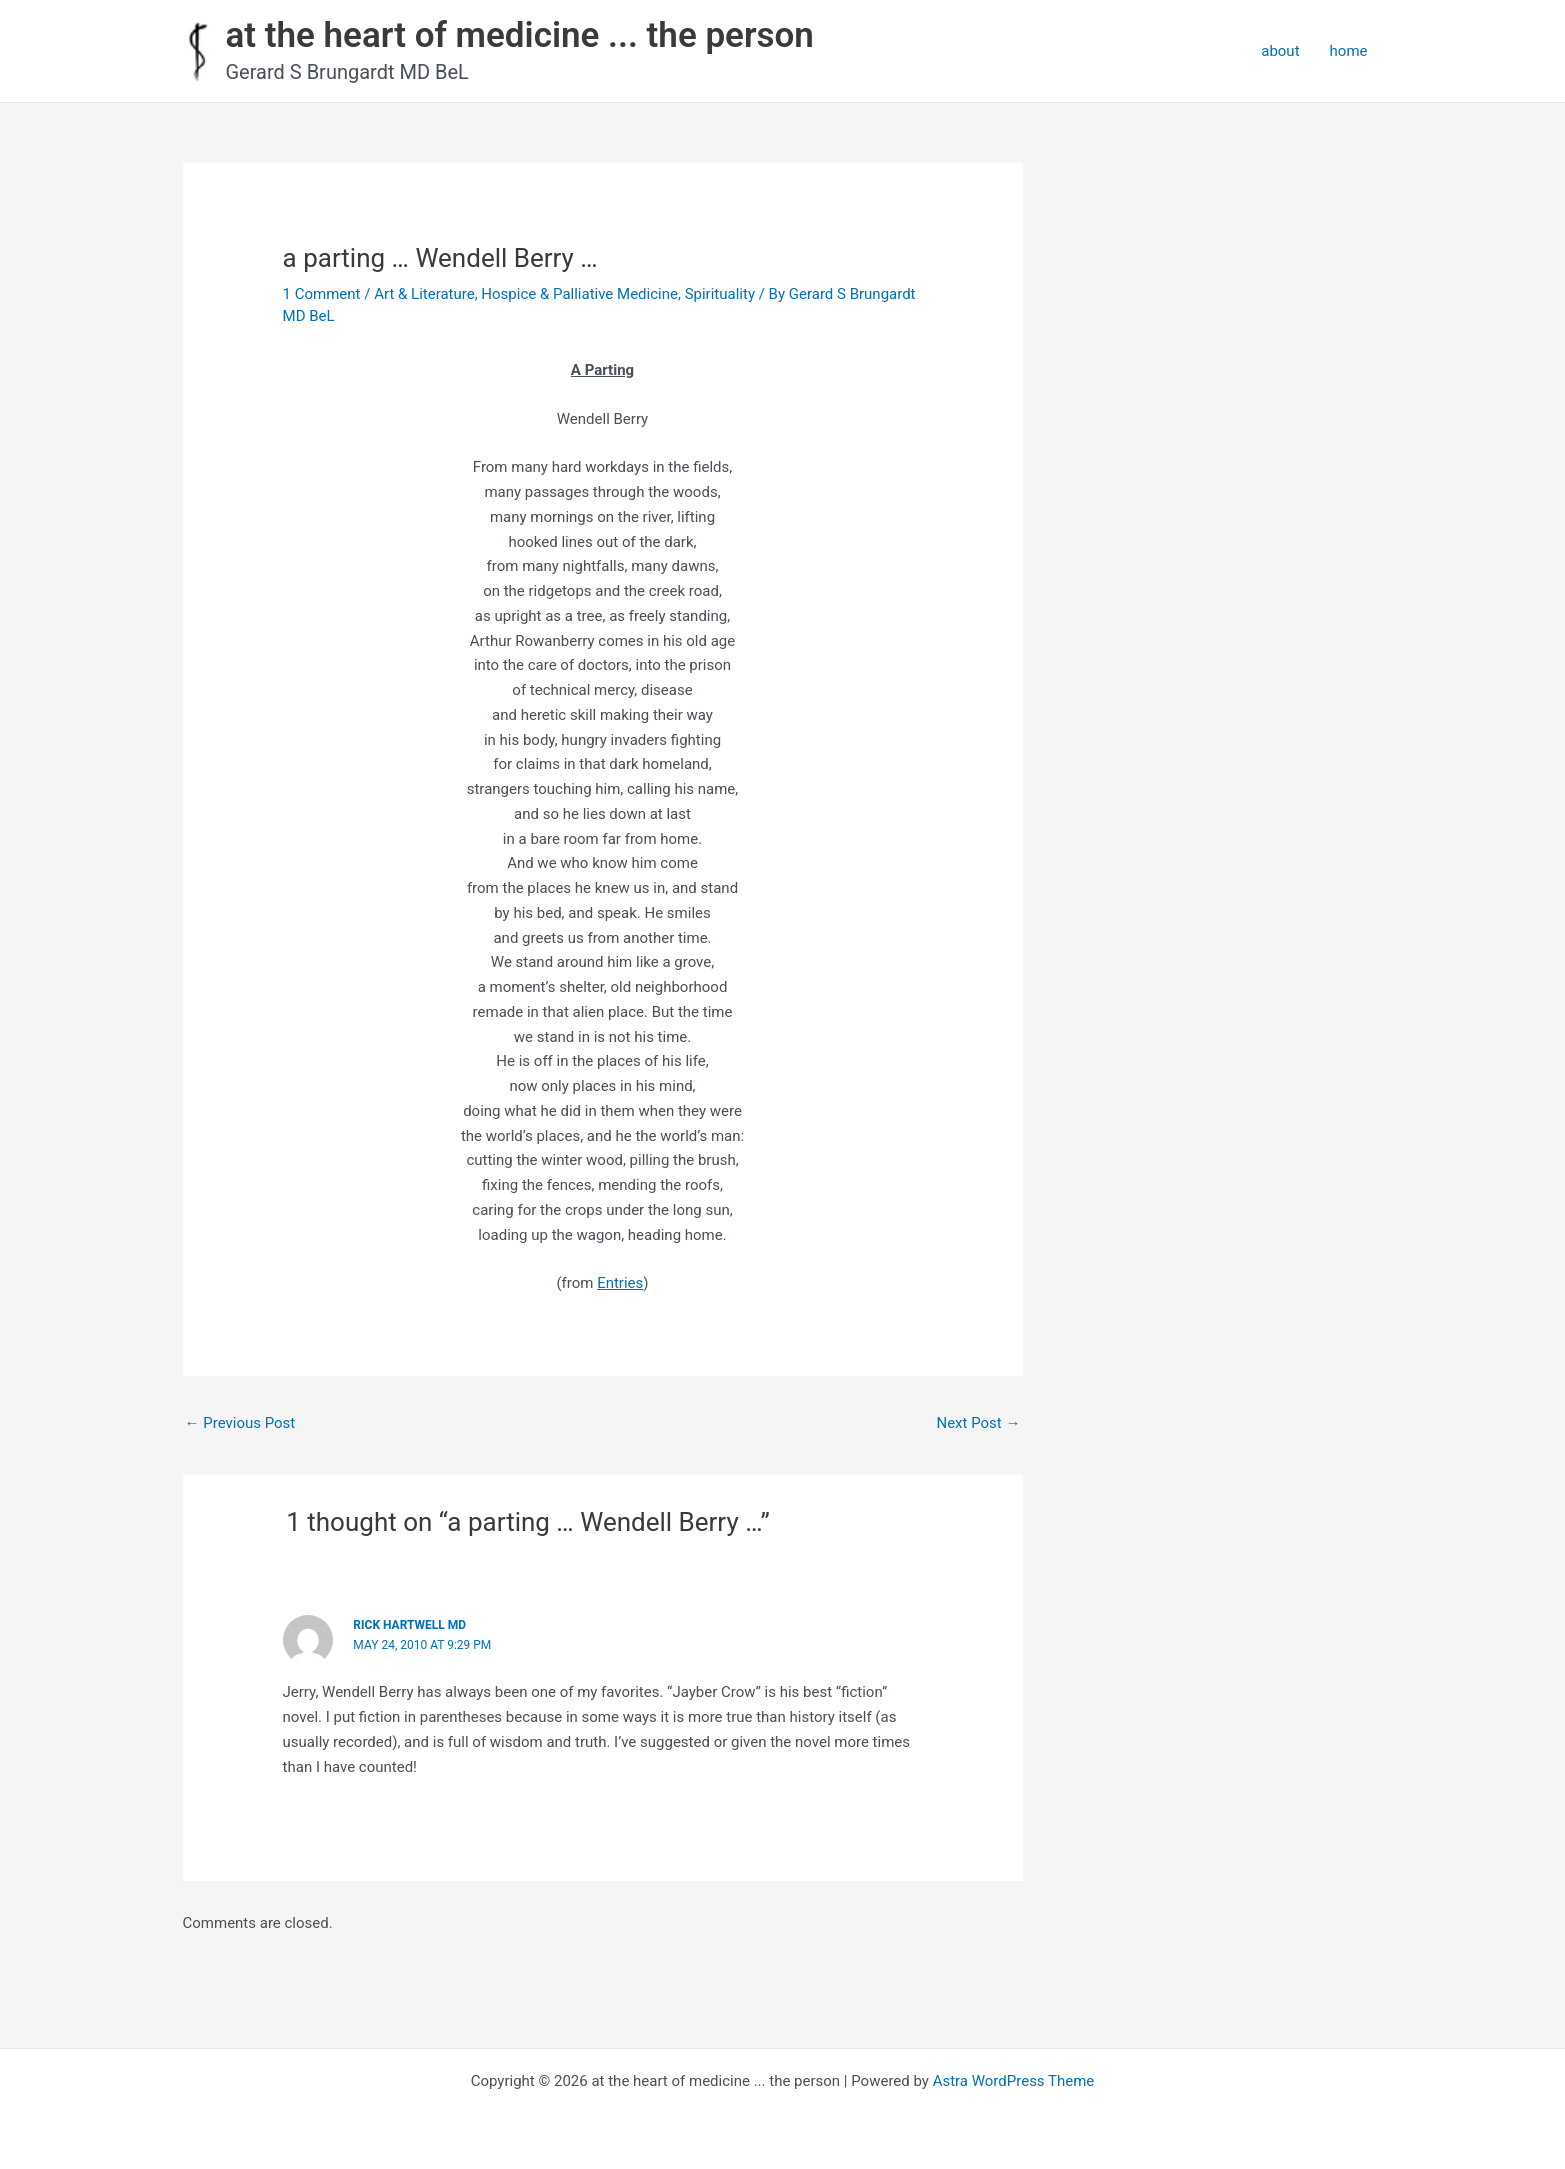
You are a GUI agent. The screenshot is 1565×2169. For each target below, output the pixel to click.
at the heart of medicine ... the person (520, 35)
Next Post (978, 1423)
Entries (620, 1283)
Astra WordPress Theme (1014, 2081)
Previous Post (240, 1423)
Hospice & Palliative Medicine (579, 294)
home (1349, 51)
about (1280, 51)
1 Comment (322, 294)
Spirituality (720, 294)
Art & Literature (424, 294)
